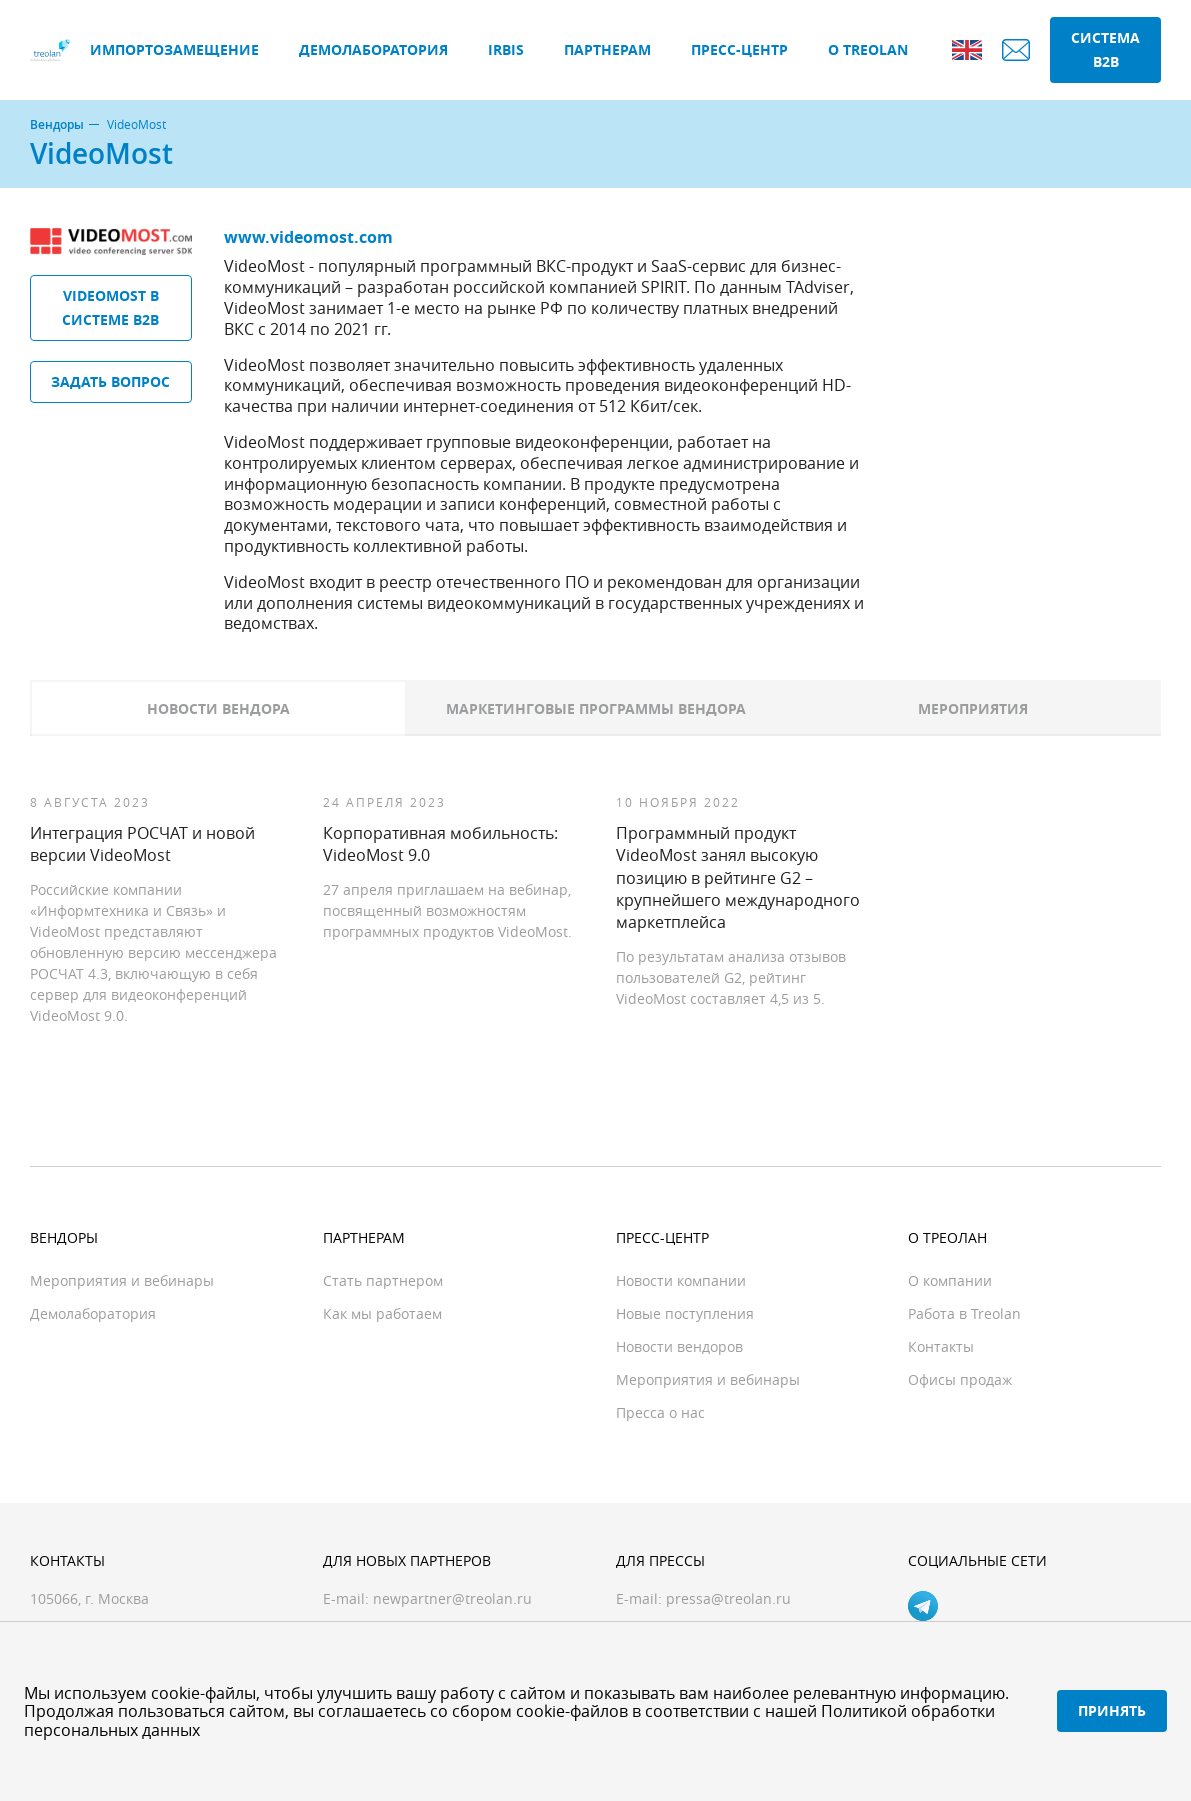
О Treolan (868, 49)
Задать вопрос (110, 381)
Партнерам (607, 49)
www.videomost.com (308, 237)
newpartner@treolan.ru (452, 1598)
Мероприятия (973, 708)
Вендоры (57, 125)
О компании (950, 1280)
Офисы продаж (960, 1379)
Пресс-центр (739, 49)
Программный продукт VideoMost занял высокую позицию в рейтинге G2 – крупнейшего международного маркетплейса (738, 878)
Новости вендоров (679, 1346)
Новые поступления (685, 1313)
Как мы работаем (382, 1313)
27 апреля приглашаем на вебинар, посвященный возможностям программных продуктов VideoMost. (447, 910)
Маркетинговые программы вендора (596, 708)
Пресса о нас (660, 1412)
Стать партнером (383, 1280)
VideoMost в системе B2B (110, 307)
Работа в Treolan (964, 1313)
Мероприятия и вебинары (122, 1280)
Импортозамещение (174, 49)
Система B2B (1105, 49)
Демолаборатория (373, 49)
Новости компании (681, 1280)
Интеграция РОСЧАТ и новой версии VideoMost (142, 844)
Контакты (941, 1346)
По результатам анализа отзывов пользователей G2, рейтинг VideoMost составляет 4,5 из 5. (731, 977)
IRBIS (506, 49)
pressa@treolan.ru (728, 1598)
